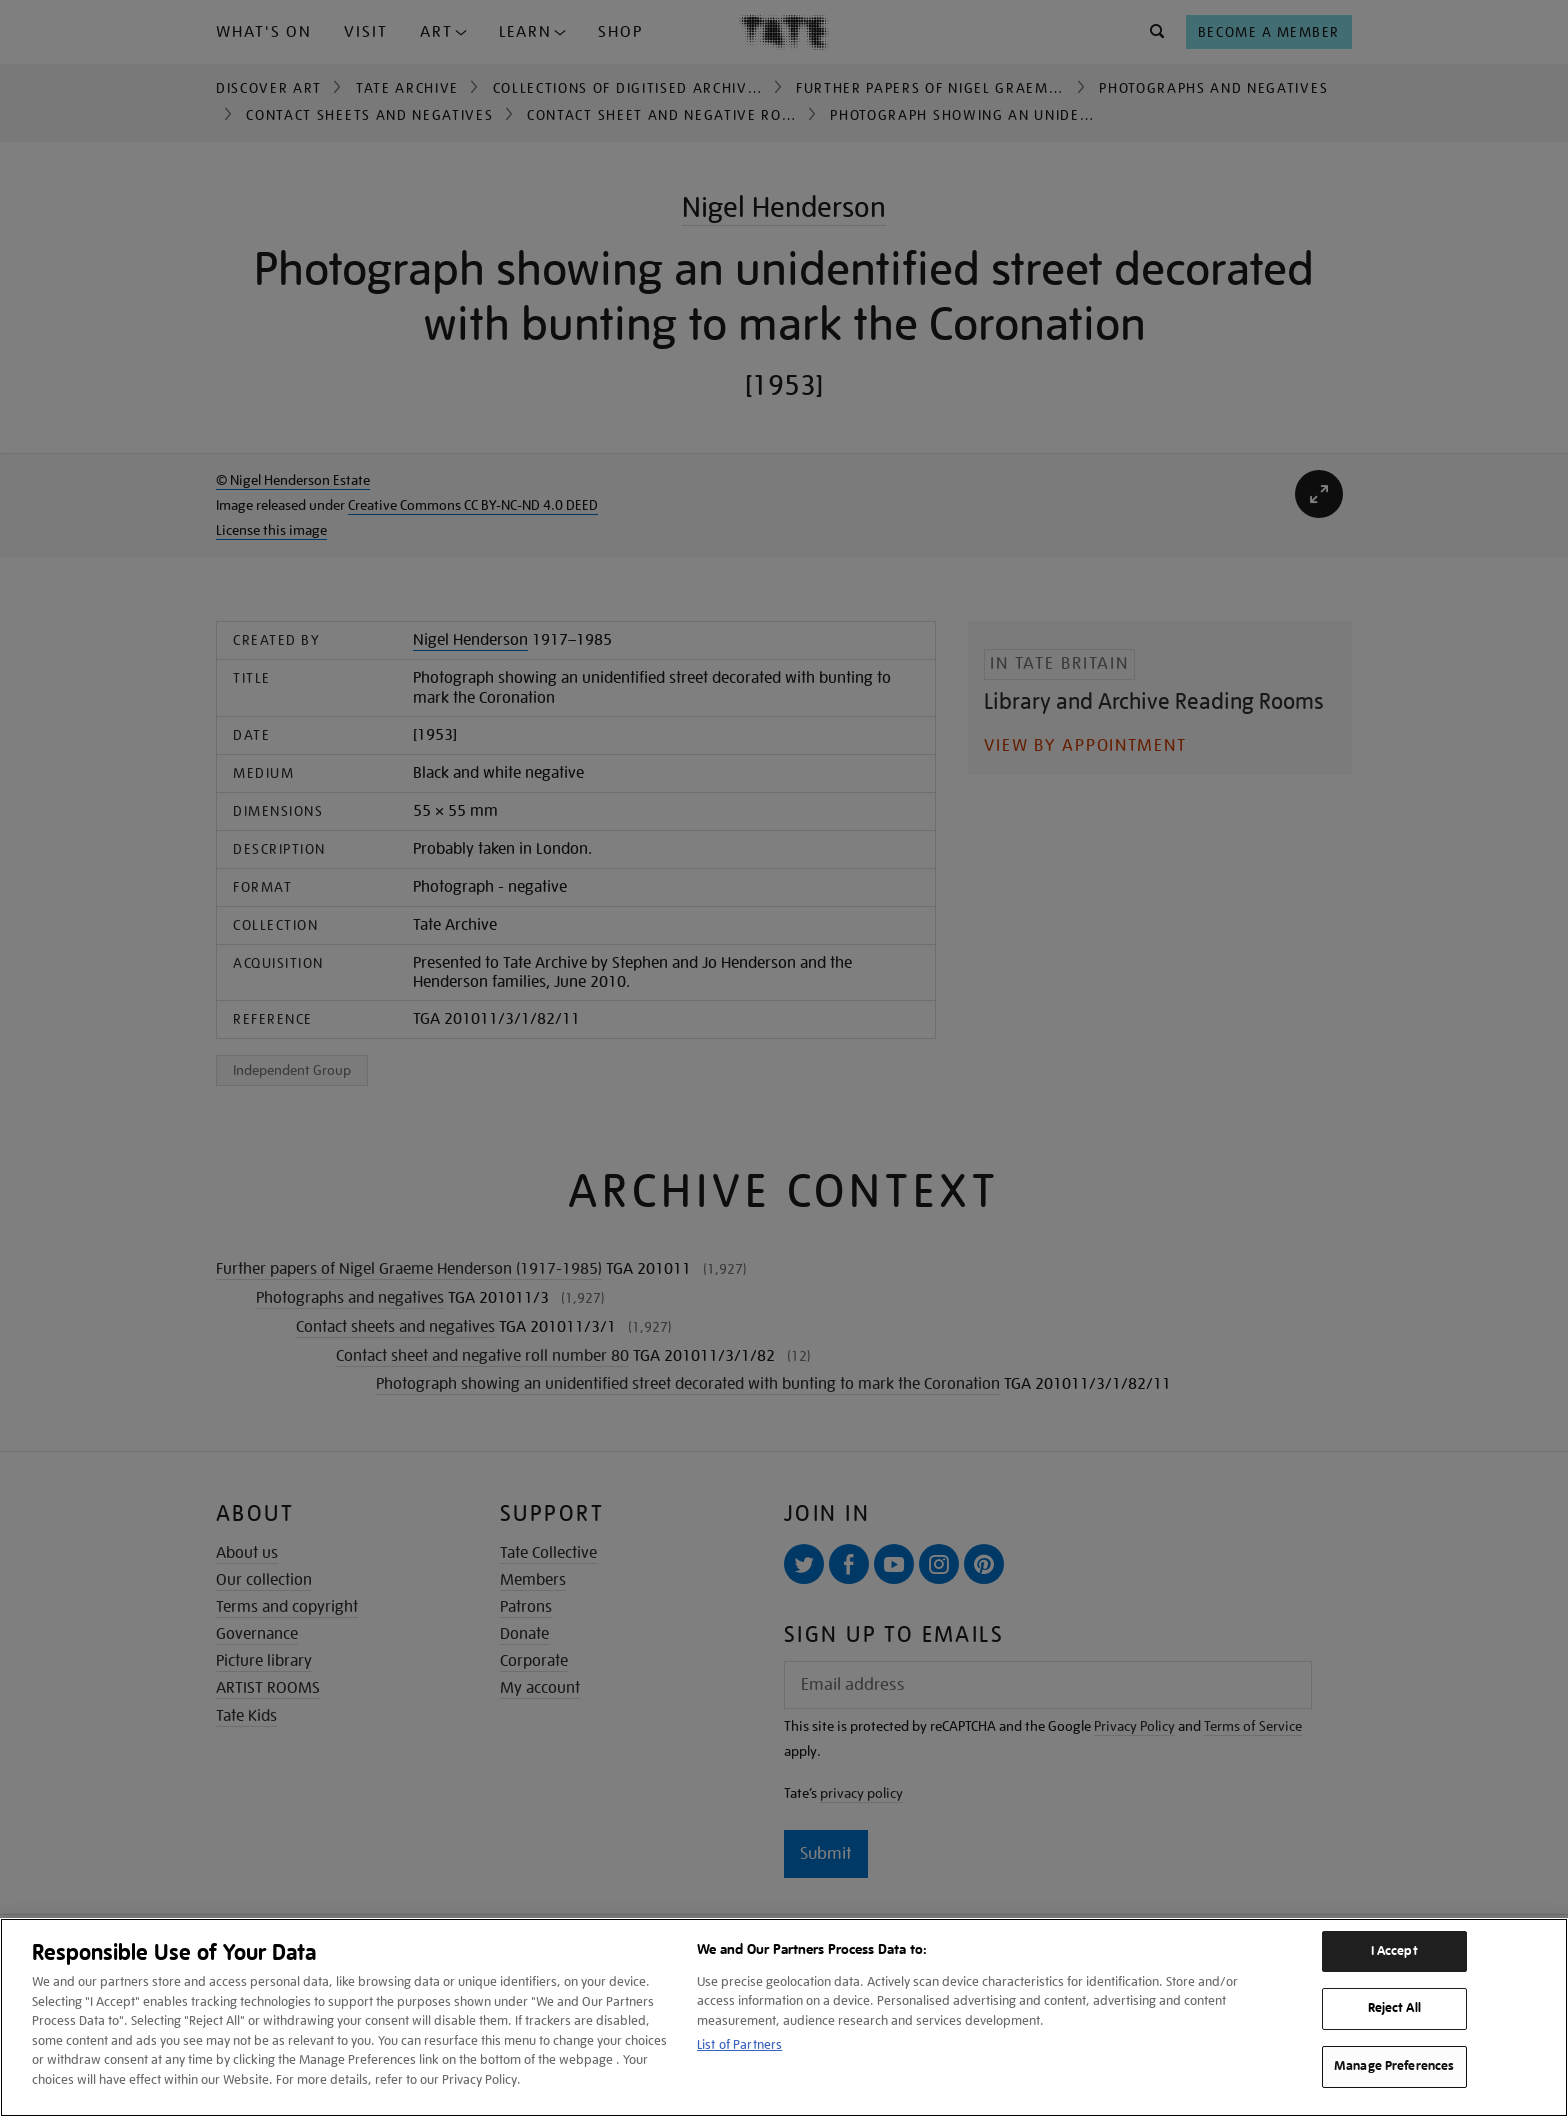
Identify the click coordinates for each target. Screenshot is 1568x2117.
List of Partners (739, 2044)
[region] (784, 2017)
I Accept (1394, 1951)
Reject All (1394, 2008)
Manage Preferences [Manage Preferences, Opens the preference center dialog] (1394, 2066)
